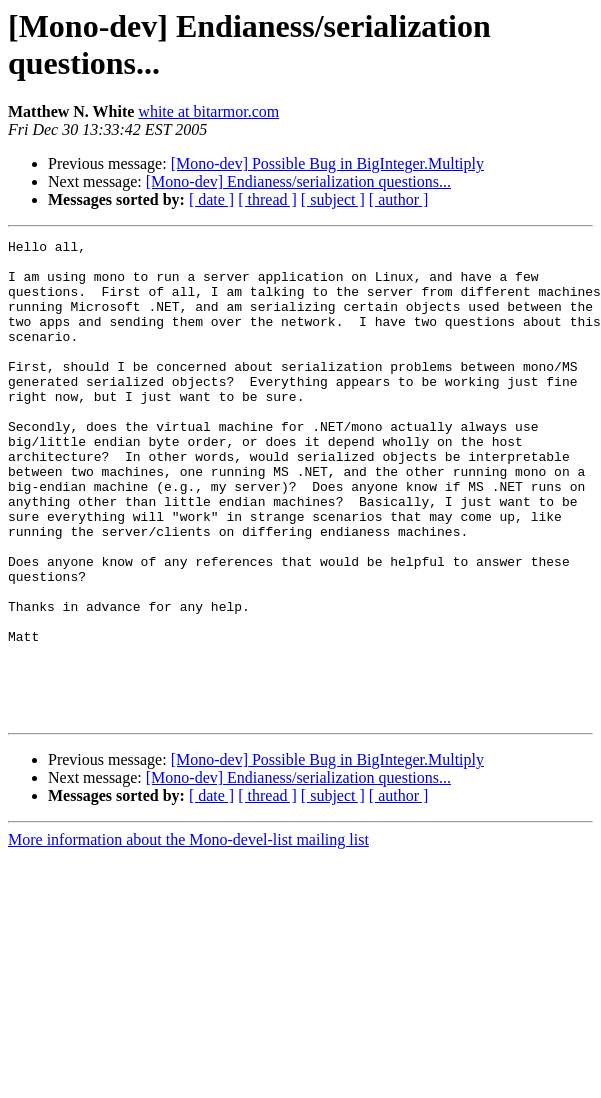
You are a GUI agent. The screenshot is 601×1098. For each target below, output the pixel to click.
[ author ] (399, 199)
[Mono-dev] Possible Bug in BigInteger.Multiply (327, 163)
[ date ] (211, 199)
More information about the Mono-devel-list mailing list (188, 935)
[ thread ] (267, 199)
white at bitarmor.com (208, 111)
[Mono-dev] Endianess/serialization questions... (298, 181)
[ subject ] (333, 199)
